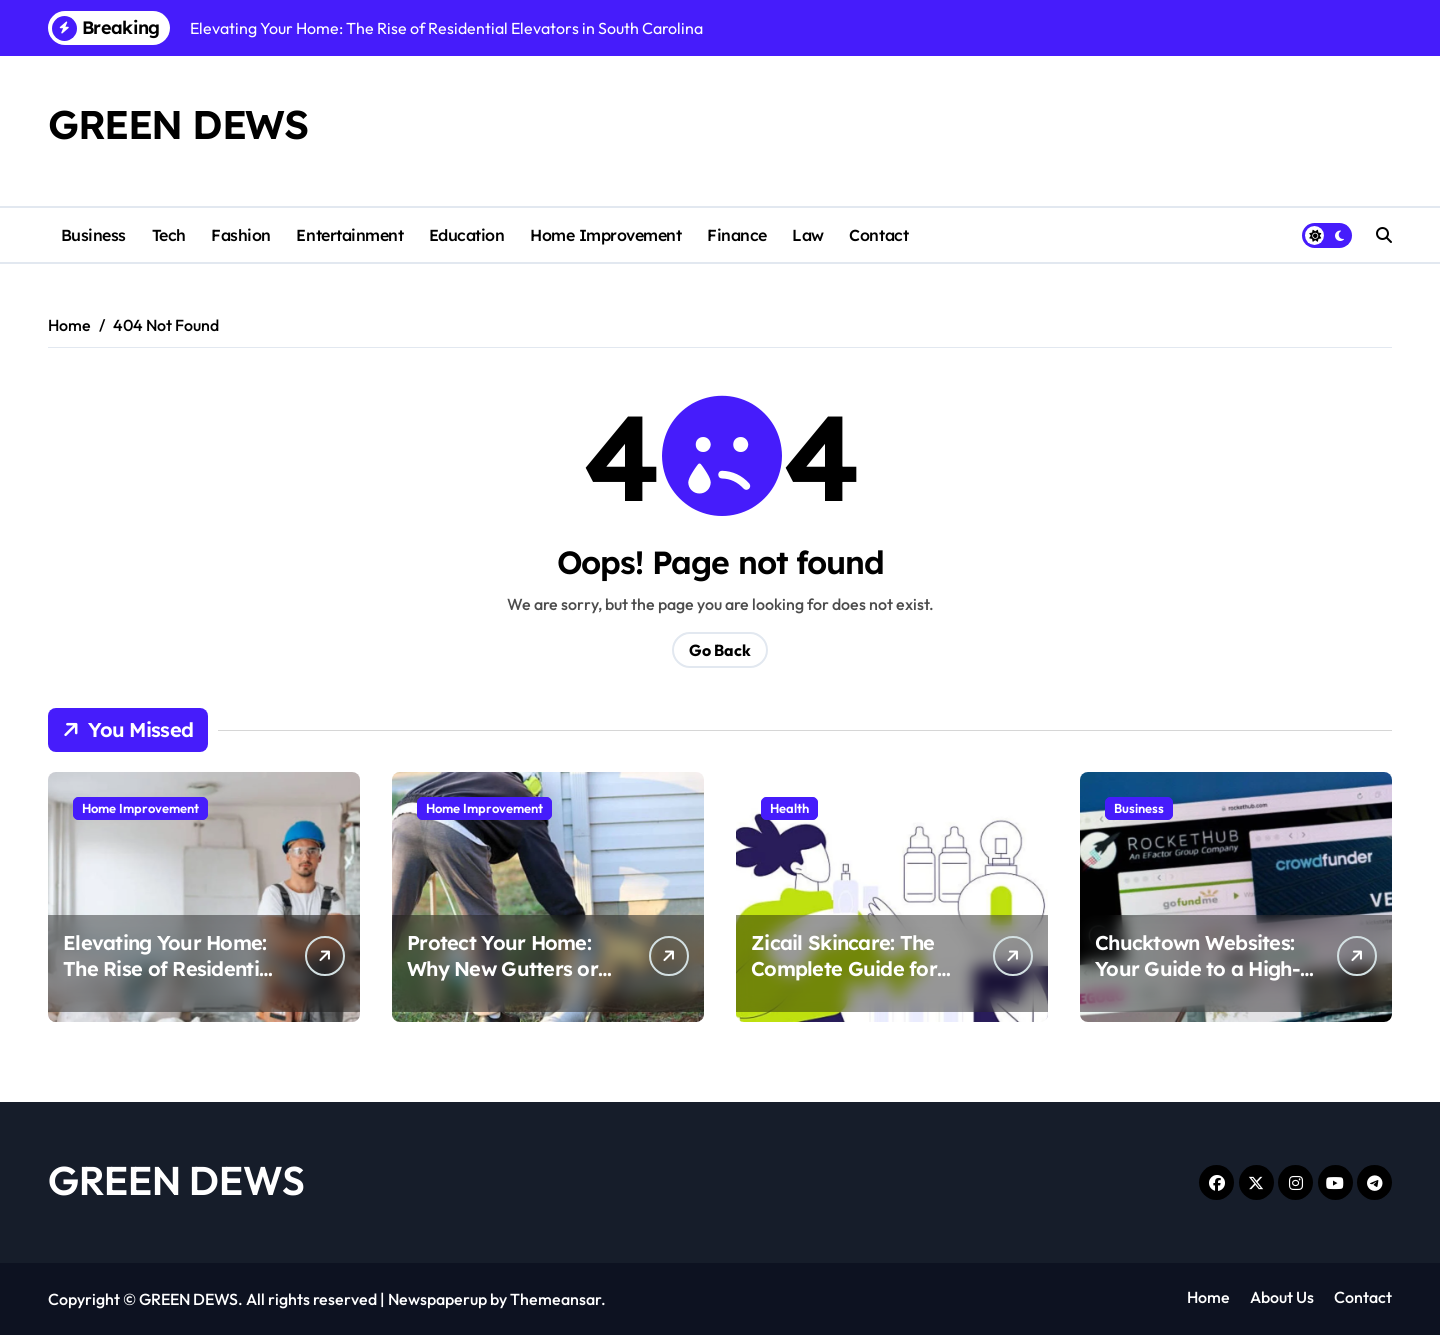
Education (467, 235)
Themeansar (555, 1299)
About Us (1282, 1297)
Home (1208, 1297)
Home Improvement (605, 235)
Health (789, 808)
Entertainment (349, 235)
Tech (169, 235)
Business (93, 235)
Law (808, 235)
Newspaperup (437, 1299)
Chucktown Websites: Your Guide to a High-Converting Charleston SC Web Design (1200, 981)
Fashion (241, 235)
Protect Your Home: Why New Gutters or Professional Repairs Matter (504, 981)
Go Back (720, 650)
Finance (737, 235)
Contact (878, 235)
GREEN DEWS (178, 124)
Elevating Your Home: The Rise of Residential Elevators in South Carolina (169, 981)
